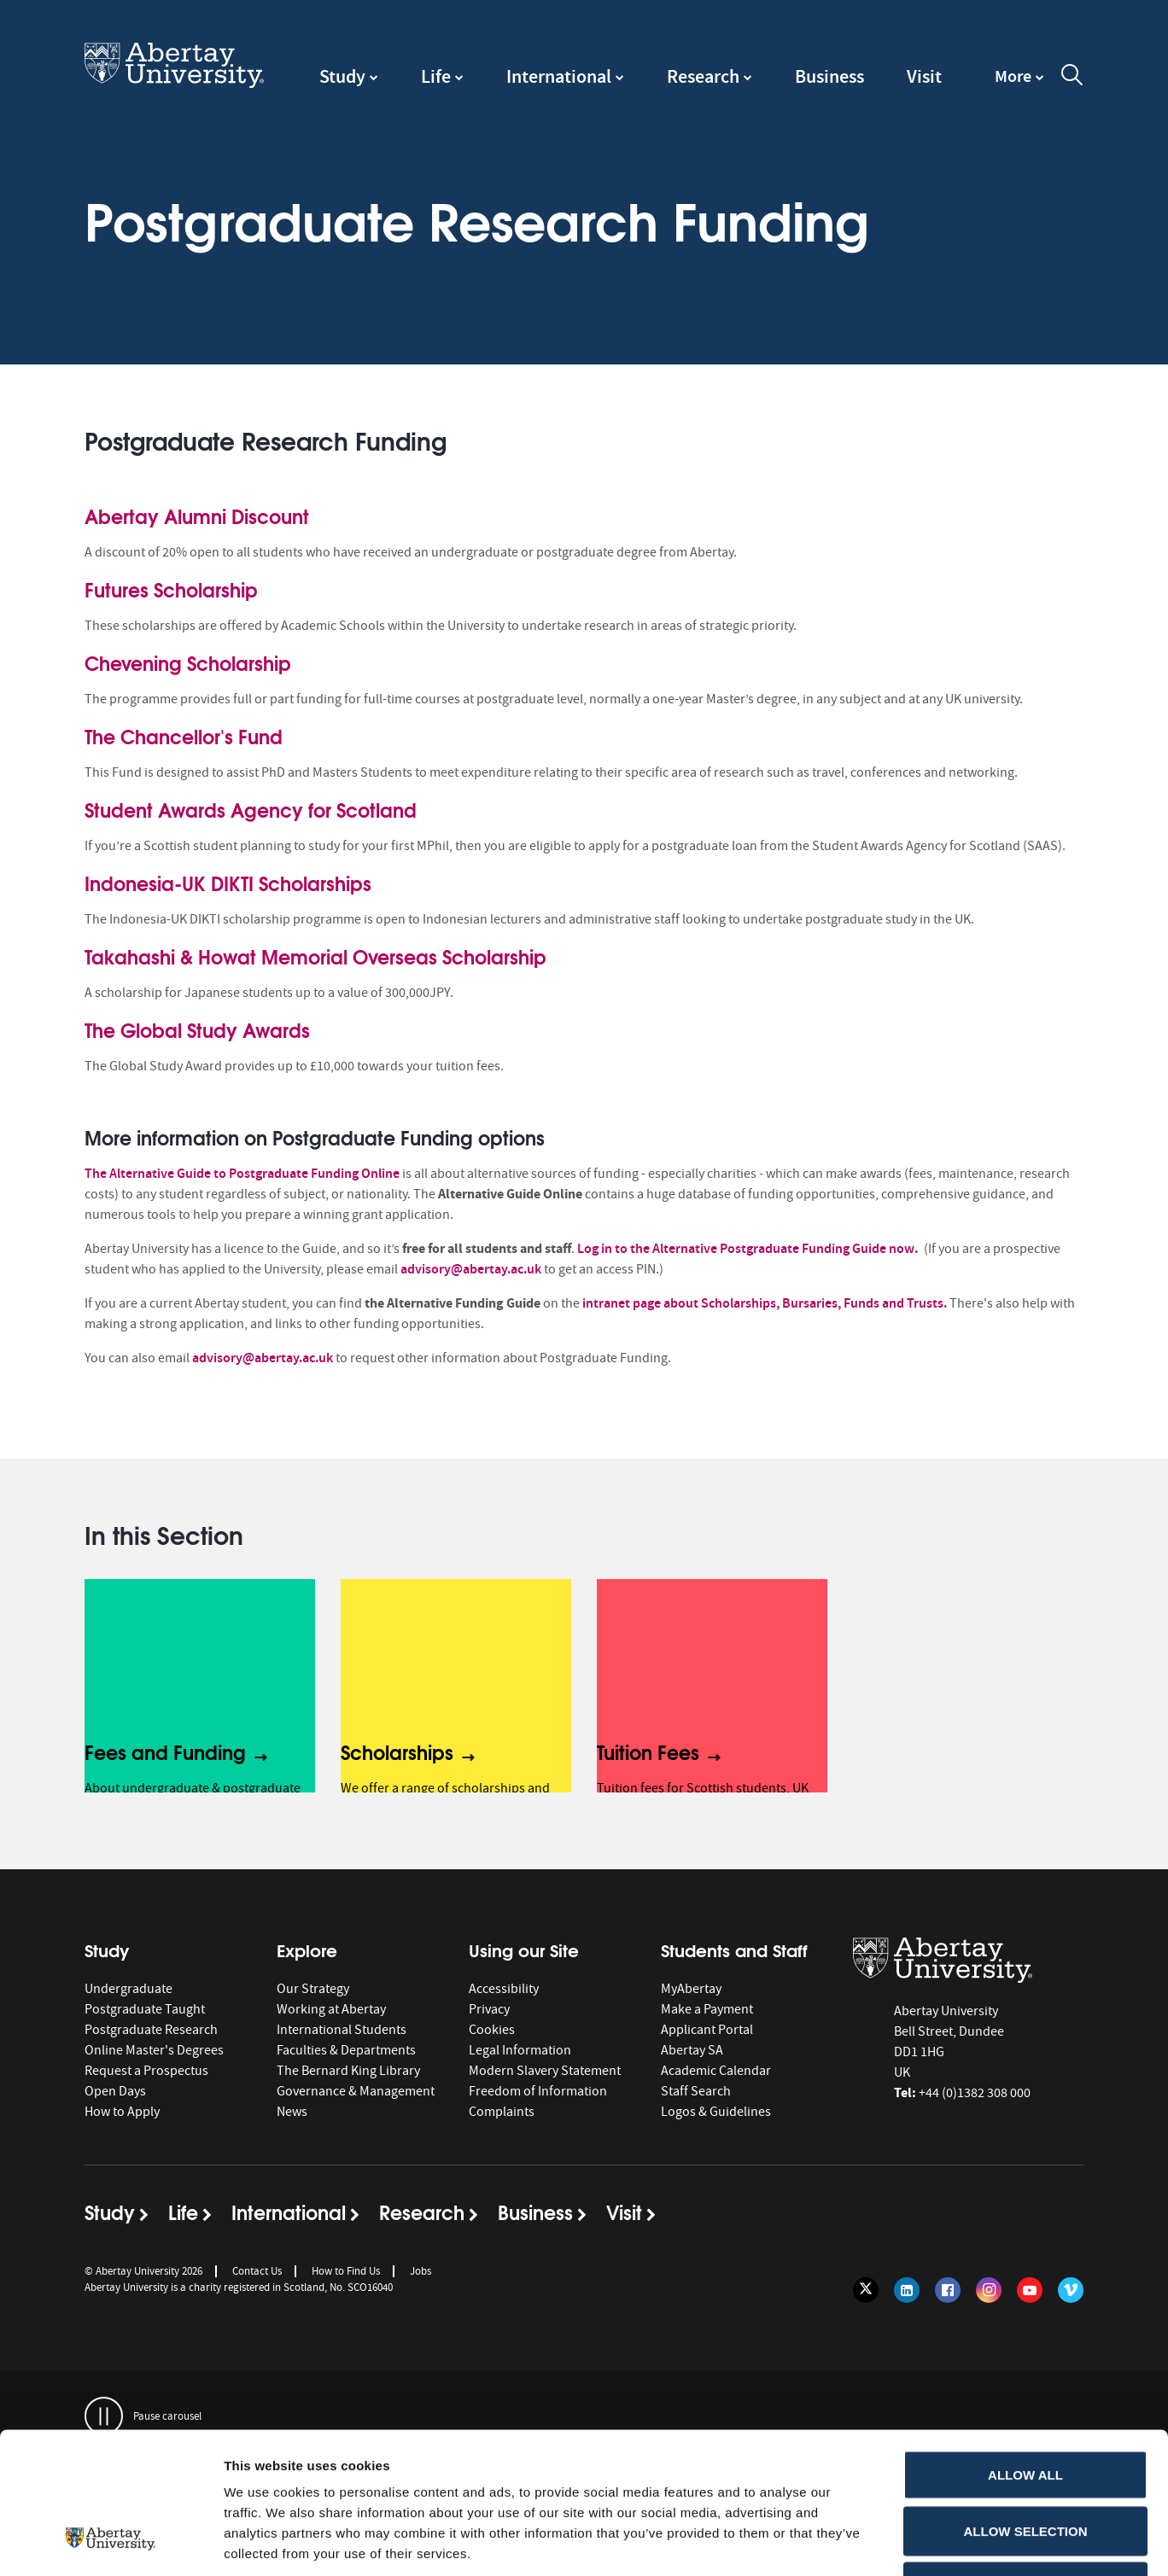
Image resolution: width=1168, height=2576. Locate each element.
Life (436, 76)
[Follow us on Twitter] (866, 2290)
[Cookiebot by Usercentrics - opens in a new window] (110, 2543)
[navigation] (1019, 84)
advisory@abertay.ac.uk (470, 1269)
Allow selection (1026, 2408)
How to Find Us (346, 2271)
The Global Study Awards (197, 1029)
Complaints (501, 2111)
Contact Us (257, 2271)
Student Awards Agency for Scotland (251, 809)
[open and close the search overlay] (1072, 77)
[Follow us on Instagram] (989, 2290)
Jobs (420, 2271)
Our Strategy (313, 1988)
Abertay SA (692, 2050)
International (558, 76)
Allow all (1025, 2352)
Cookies (492, 2029)
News (292, 2111)
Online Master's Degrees (154, 2050)
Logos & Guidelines (716, 2111)
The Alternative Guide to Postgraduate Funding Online (242, 1173)
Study (342, 76)
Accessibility (504, 1988)
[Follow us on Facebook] (948, 2290)
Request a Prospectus (146, 2070)
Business (829, 76)
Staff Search (696, 2091)
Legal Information (520, 2050)
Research (703, 76)
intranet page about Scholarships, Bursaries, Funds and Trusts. (764, 1303)
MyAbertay (691, 1988)
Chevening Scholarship (188, 662)
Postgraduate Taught (145, 2009)
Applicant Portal (707, 2029)
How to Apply (122, 2111)
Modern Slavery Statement (545, 2070)
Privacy (489, 2009)
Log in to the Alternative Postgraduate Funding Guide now (745, 1248)
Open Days (115, 2091)
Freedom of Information (538, 2091)
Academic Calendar (716, 2070)
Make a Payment (707, 2009)
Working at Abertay (331, 2009)
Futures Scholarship (171, 588)
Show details (896, 2542)
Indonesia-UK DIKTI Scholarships (228, 882)
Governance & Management (356, 2091)
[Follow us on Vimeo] (1070, 2290)
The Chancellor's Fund (184, 735)
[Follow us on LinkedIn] (907, 2290)
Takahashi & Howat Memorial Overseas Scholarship (315, 955)
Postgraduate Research (151, 2029)
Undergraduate (128, 1988)
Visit (924, 76)
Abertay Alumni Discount (197, 515)
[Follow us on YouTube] (1029, 2290)
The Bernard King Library (348, 2070)
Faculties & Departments (346, 2050)
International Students (341, 2029)
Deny (1025, 2464)
